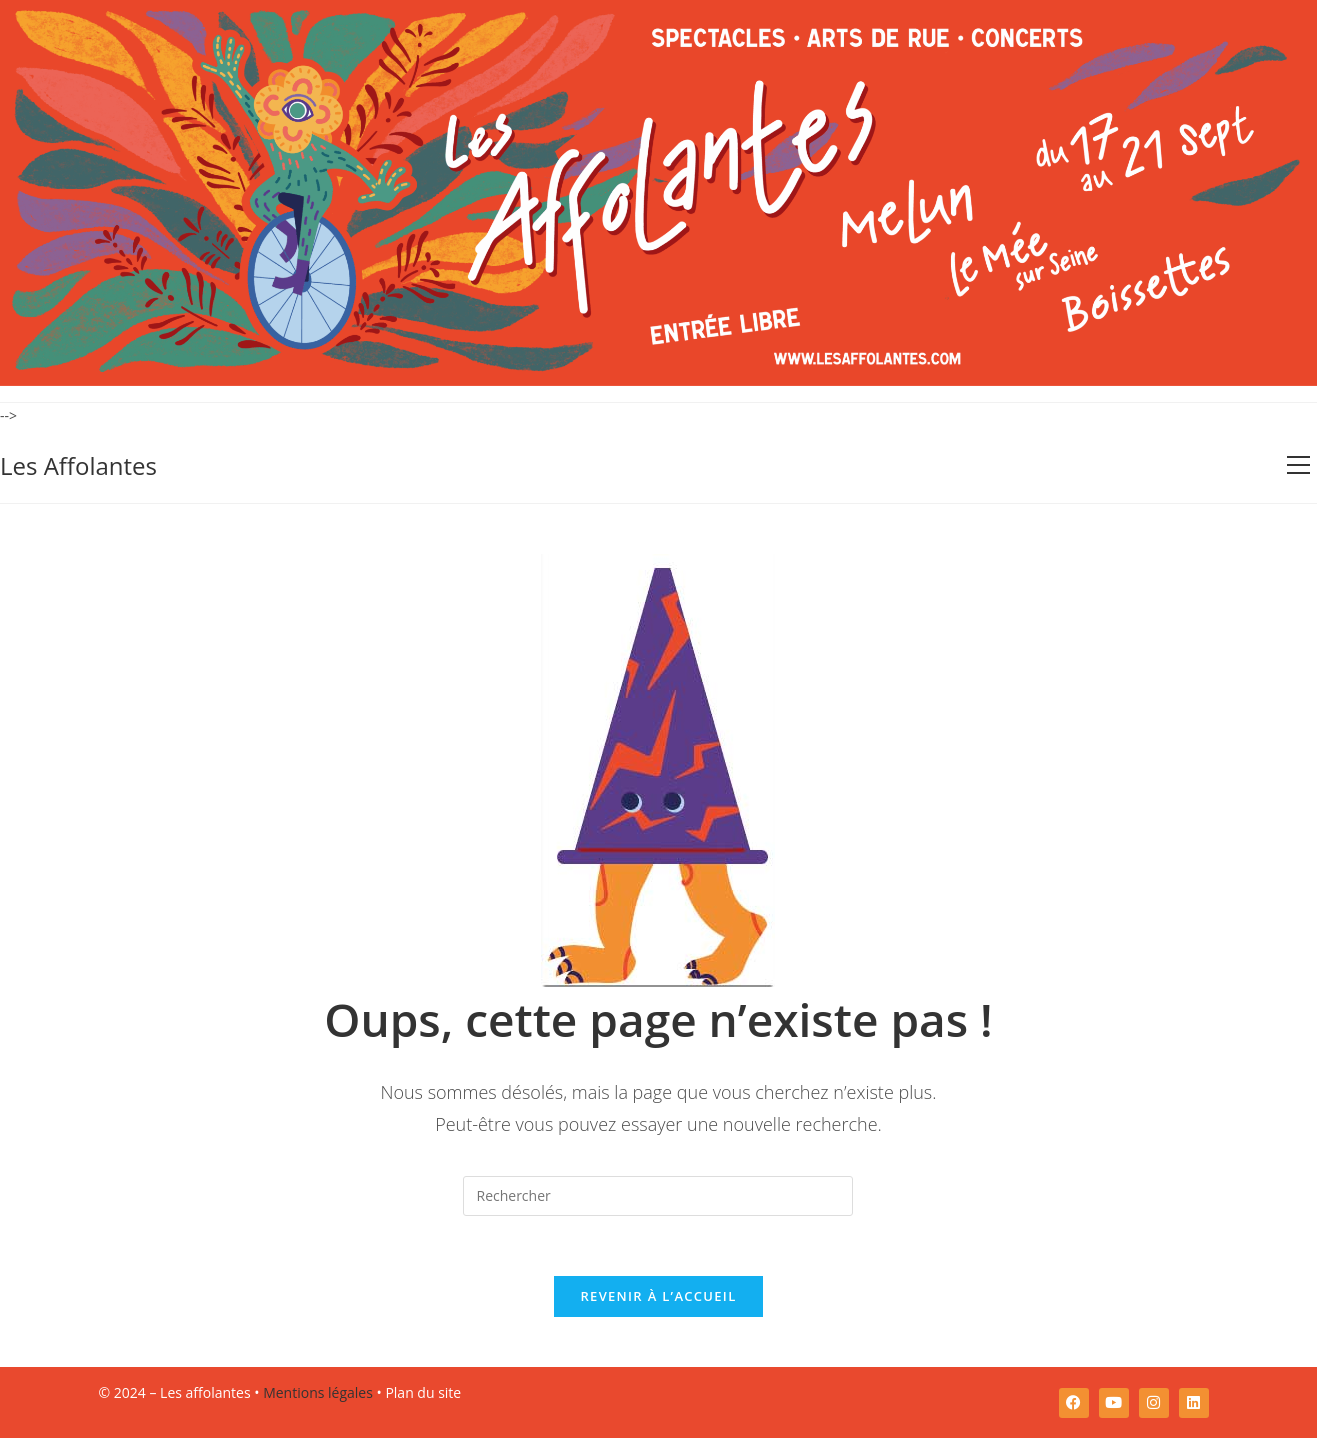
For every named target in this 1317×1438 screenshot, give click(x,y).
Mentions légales (318, 1392)
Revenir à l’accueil (658, 1296)
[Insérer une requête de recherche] (658, 1196)
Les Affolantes (78, 465)
